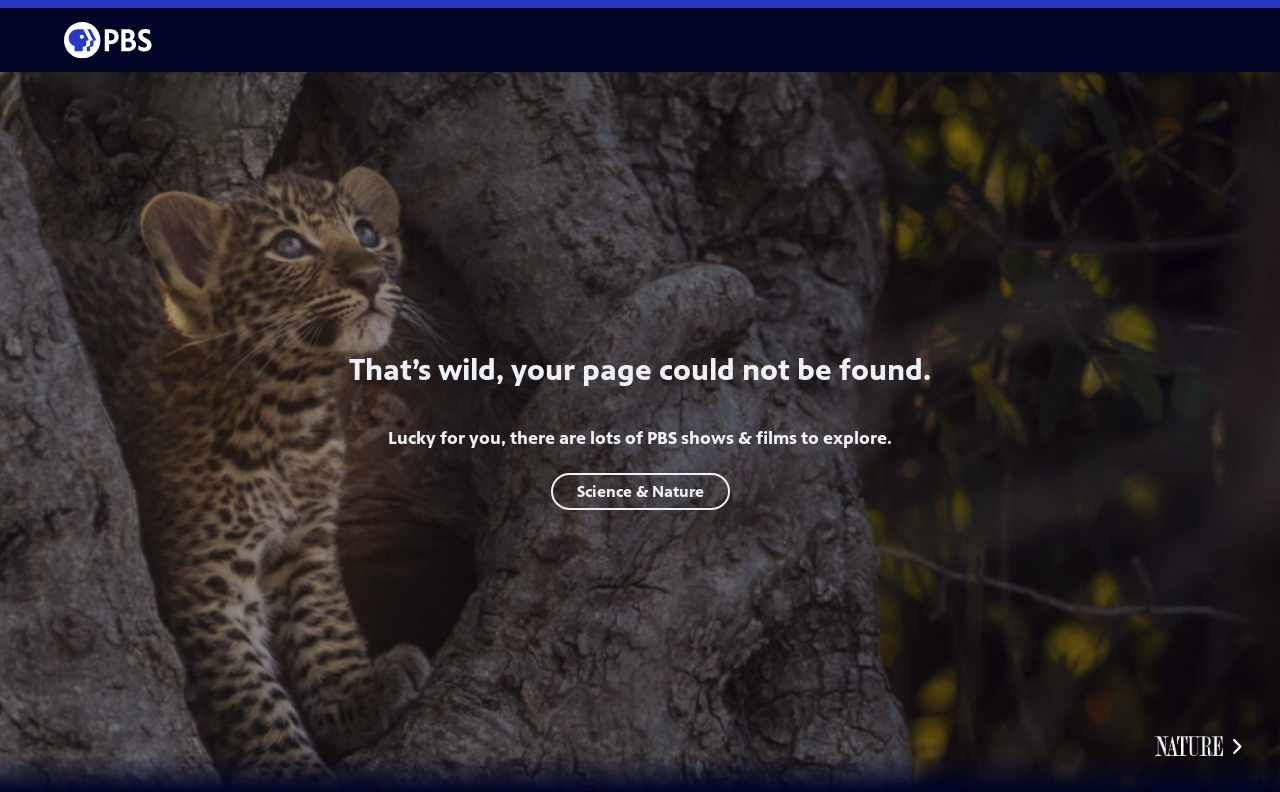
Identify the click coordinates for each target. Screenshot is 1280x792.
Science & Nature (640, 491)
